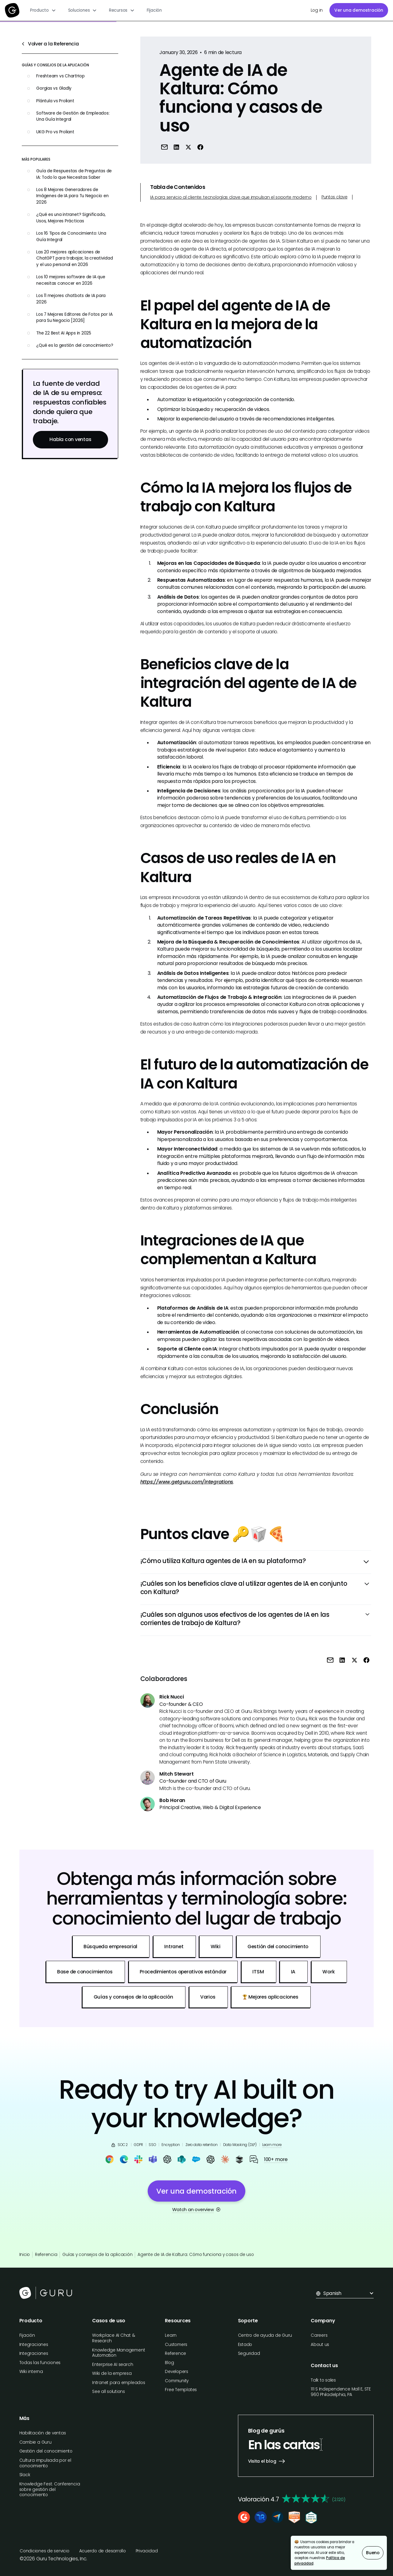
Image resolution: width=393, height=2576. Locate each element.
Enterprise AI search (112, 2364)
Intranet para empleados (118, 2383)
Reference (175, 2353)
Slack (24, 2475)
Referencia (46, 2254)
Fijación (154, 10)
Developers (176, 2372)
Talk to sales (323, 2380)
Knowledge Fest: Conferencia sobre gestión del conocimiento (49, 2489)
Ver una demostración (358, 10)
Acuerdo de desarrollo (102, 2551)
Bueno (372, 2553)
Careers (319, 2335)
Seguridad (249, 2353)
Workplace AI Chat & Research (113, 2338)
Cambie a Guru (35, 2442)
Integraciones (33, 2344)
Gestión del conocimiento (45, 2451)
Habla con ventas (70, 439)
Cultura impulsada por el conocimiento (45, 2463)
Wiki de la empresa (112, 2373)
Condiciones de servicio (44, 2551)
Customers (176, 2344)
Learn (171, 2335)
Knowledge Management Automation (118, 2353)
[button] (43, 10)
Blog (169, 2363)
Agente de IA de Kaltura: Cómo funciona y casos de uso (196, 2254)
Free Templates (181, 2390)
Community (177, 2381)
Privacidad (147, 2551)
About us (320, 2344)
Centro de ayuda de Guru (265, 2335)
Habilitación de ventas (42, 2433)
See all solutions (108, 2391)
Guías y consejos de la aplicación (97, 2254)
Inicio (24, 2254)
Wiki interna (31, 2372)
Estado (245, 2344)
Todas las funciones (40, 2363)
